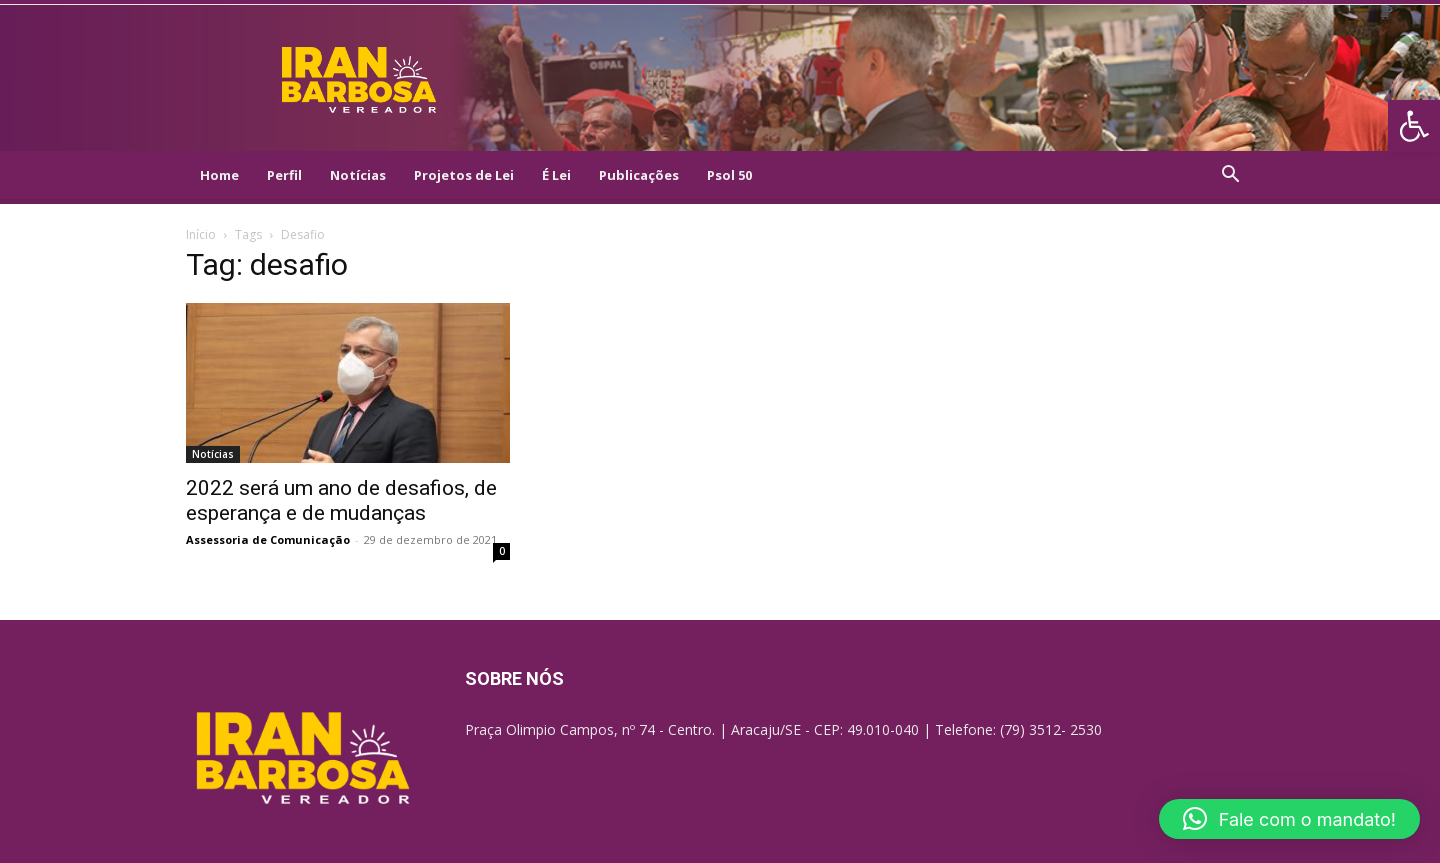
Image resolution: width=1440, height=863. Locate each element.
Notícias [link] (358, 175)
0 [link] (502, 551)
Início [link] (201, 234)
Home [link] (219, 175)
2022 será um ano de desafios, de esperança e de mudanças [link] (341, 500)
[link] (1414, 126)
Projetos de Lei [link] (464, 175)
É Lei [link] (556, 175)
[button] (1289, 819)
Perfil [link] (284, 175)
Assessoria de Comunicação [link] (268, 539)
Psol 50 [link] (729, 175)
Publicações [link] (639, 175)
